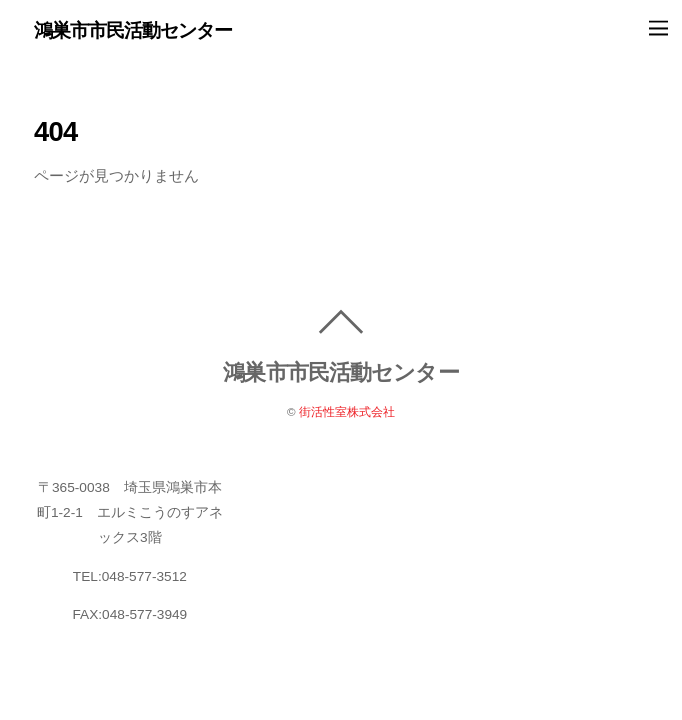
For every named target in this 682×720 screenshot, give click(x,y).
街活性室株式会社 (347, 411)
